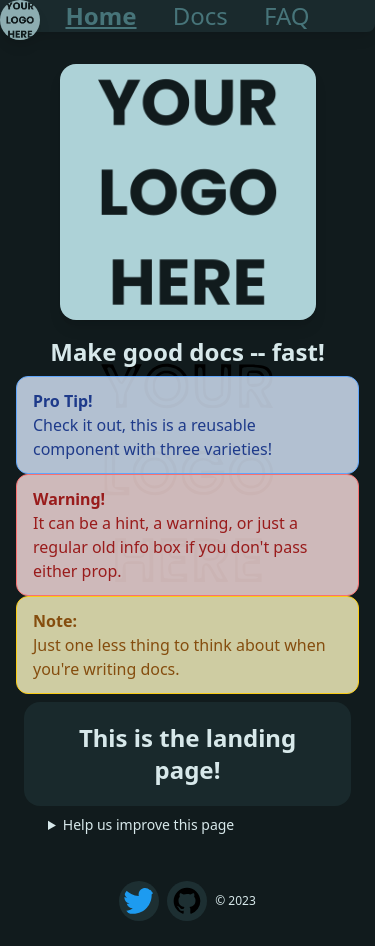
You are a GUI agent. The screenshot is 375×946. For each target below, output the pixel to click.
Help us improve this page (148, 824)
